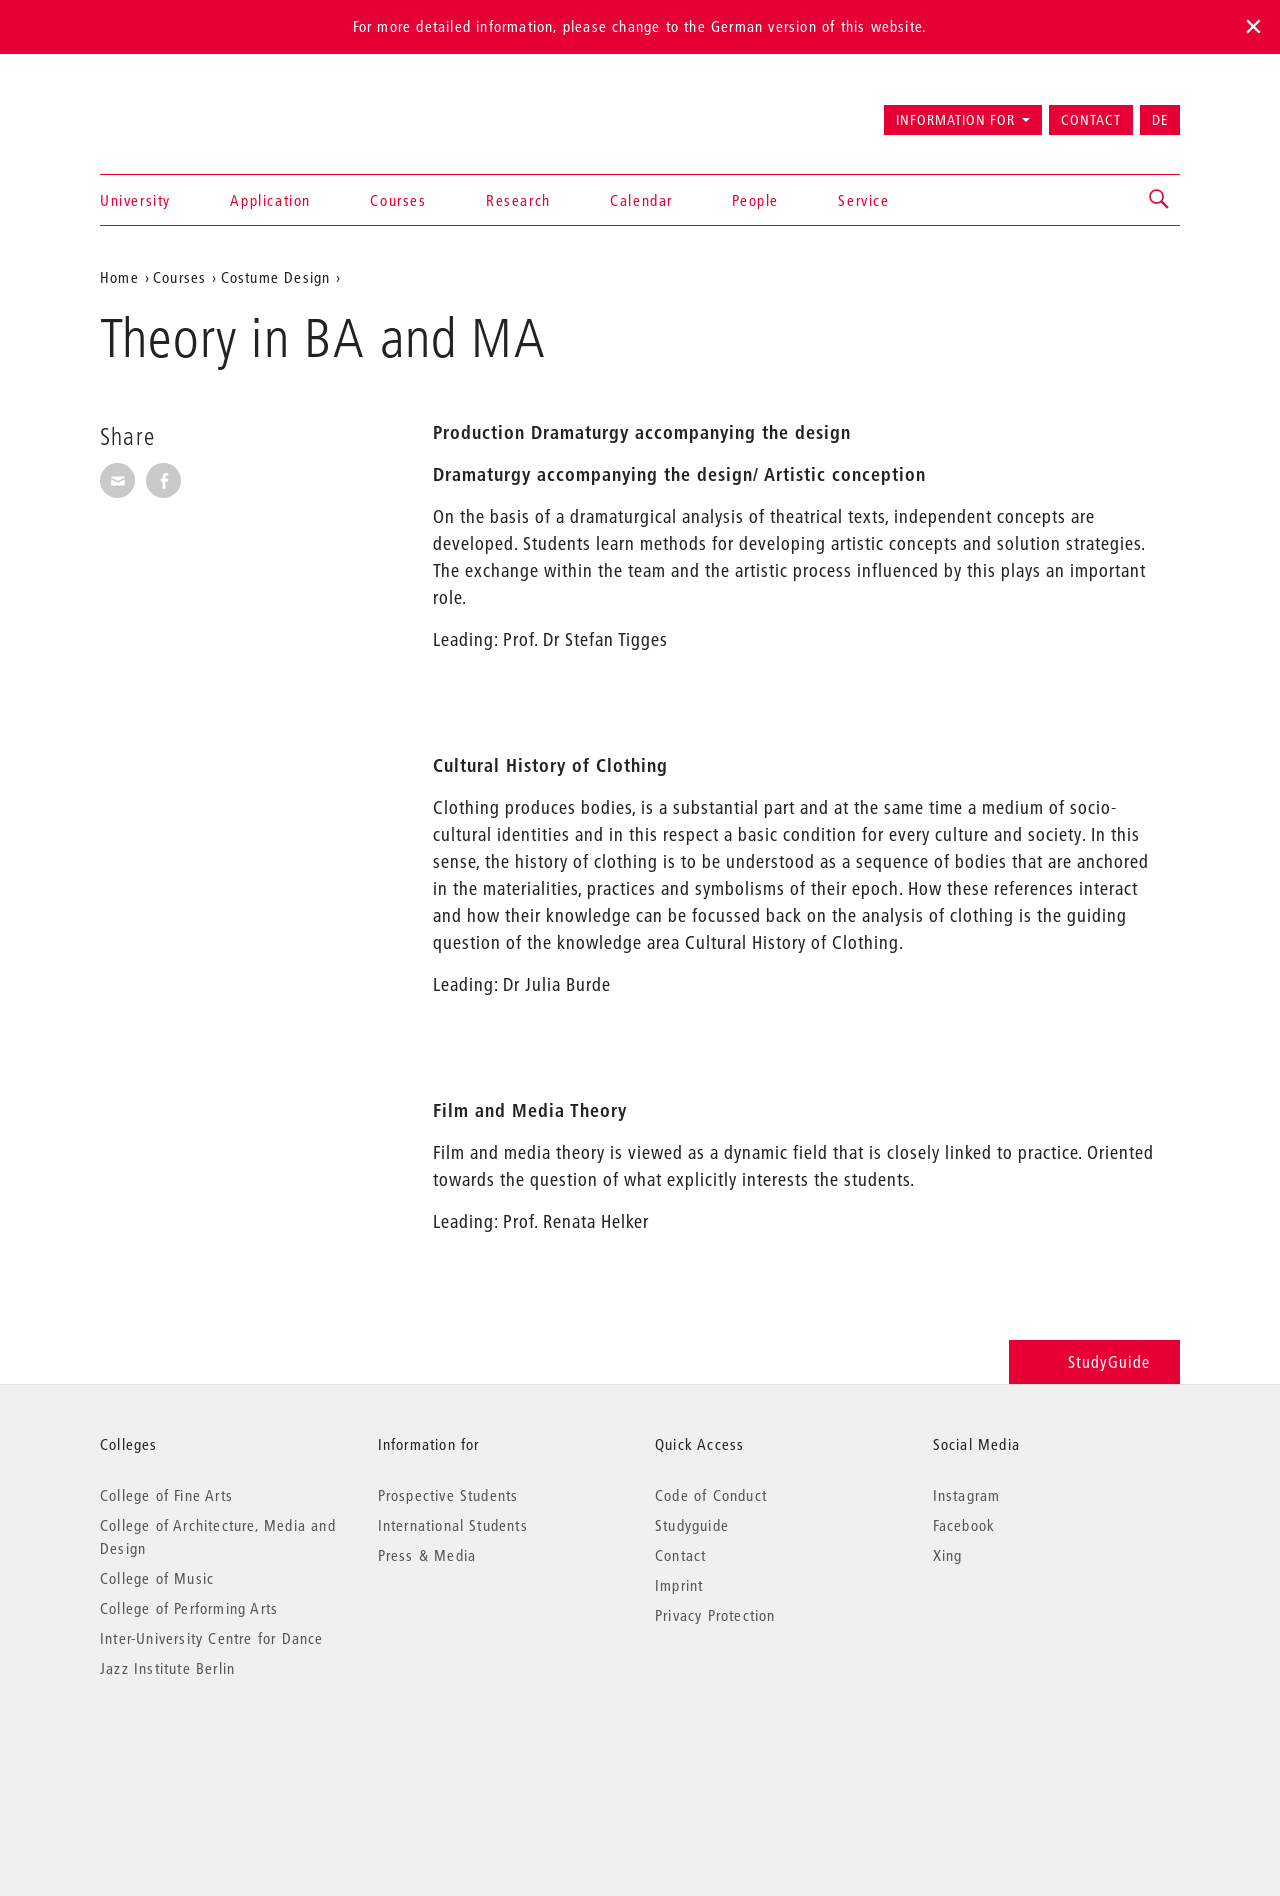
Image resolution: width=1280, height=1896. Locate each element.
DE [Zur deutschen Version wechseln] (1160, 120)
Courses (398, 200)
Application (270, 200)
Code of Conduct (711, 1495)
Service (863, 200)
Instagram (967, 1495)
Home (119, 277)
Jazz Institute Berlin (167, 1668)
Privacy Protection (715, 1615)
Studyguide (692, 1525)
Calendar (641, 200)
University (135, 200)
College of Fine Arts (166, 1495)
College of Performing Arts (189, 1608)
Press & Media (427, 1555)
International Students (453, 1525)
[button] (1160, 200)
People (755, 200)
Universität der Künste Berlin (178, 111)
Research (518, 200)
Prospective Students (448, 1495)
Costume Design (276, 277)
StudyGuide (1094, 1361)
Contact (1091, 120)
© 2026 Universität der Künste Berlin (204, 1752)
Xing (948, 1555)
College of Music (157, 1578)
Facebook (964, 1525)
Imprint (679, 1585)
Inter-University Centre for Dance (212, 1638)
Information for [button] (955, 120)
